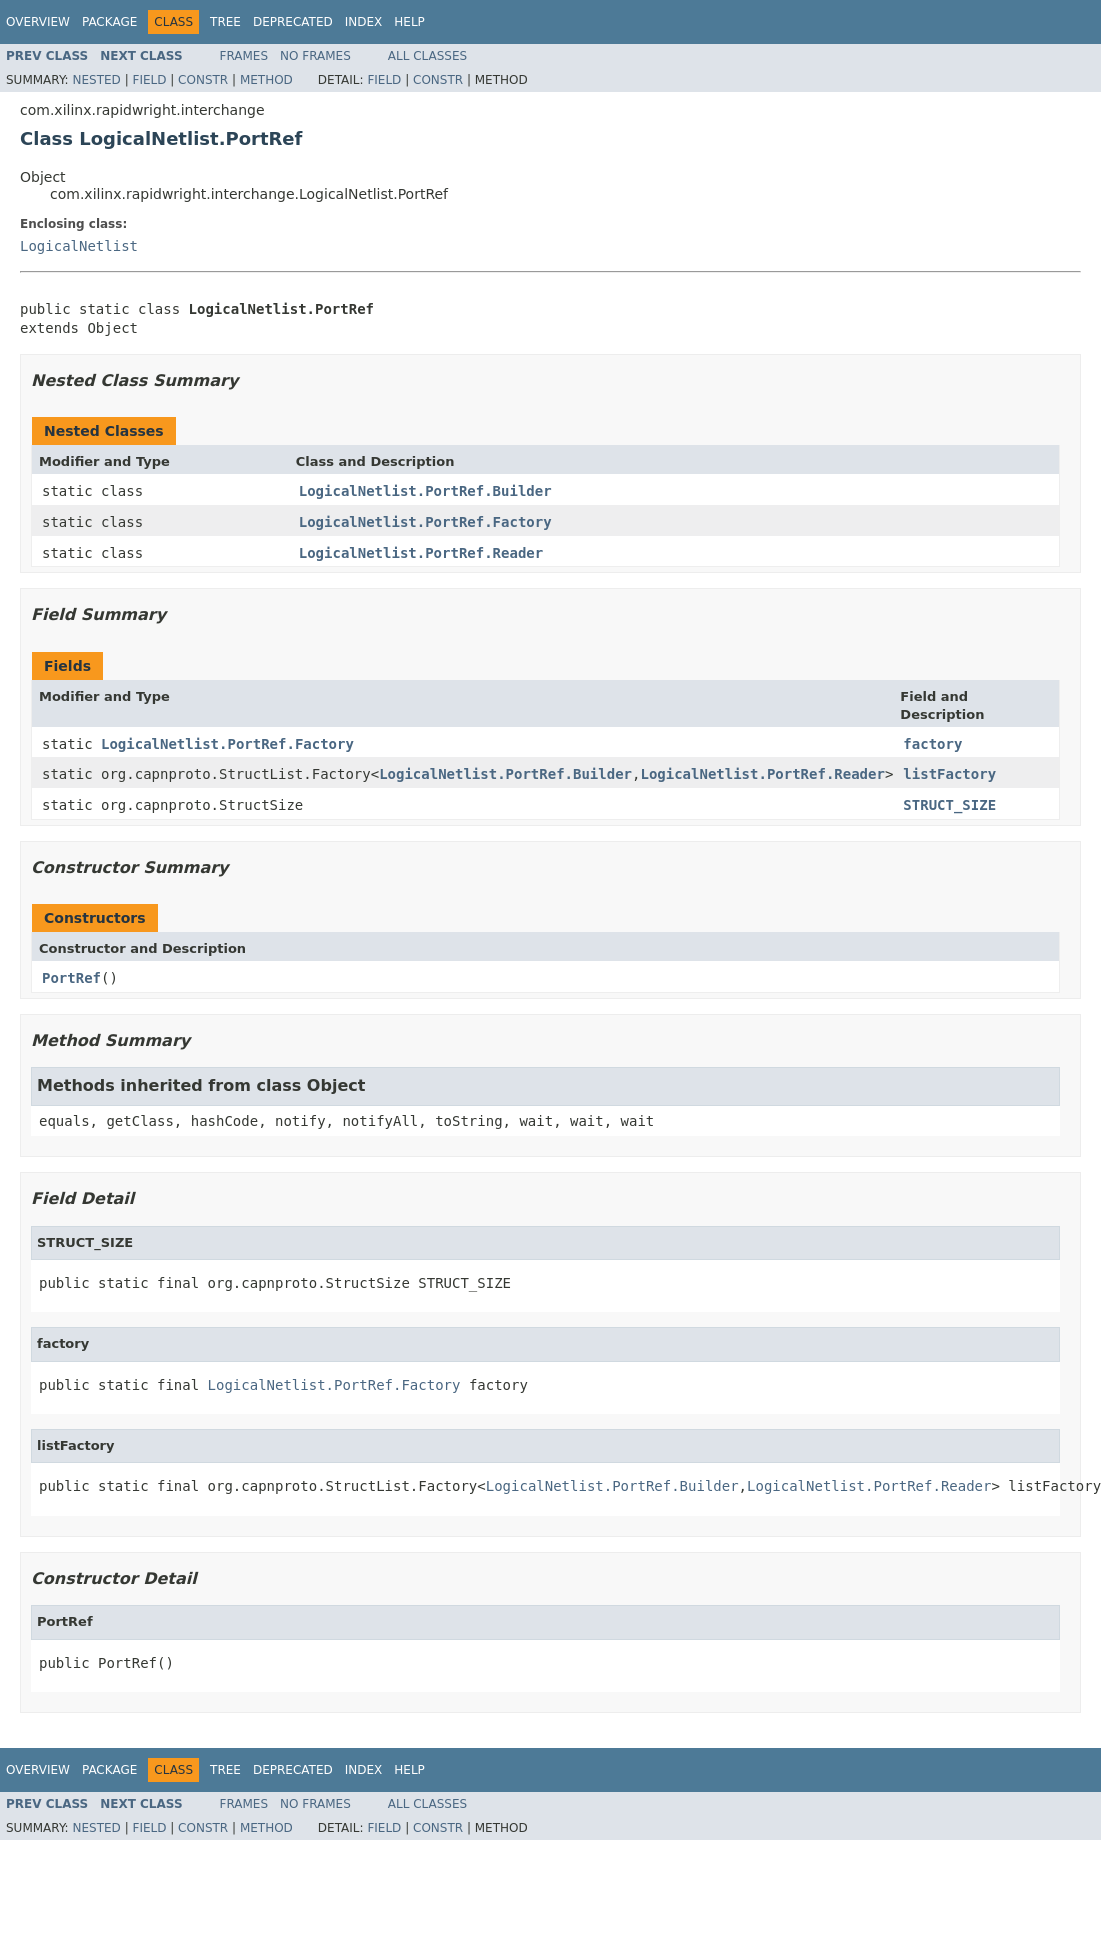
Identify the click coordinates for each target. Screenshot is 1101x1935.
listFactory (949, 774)
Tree (225, 22)
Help (409, 22)
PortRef (71, 978)
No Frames (315, 56)
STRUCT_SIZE (949, 805)
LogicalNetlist (79, 246)
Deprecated (293, 22)
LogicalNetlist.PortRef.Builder (425, 491)
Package (109, 22)
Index (364, 22)
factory (932, 744)
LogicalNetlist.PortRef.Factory (425, 522)
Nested (96, 80)
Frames (244, 56)
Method (266, 80)
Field (149, 80)
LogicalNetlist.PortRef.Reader (421, 553)
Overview (38, 22)
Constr (203, 80)
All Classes (427, 56)
